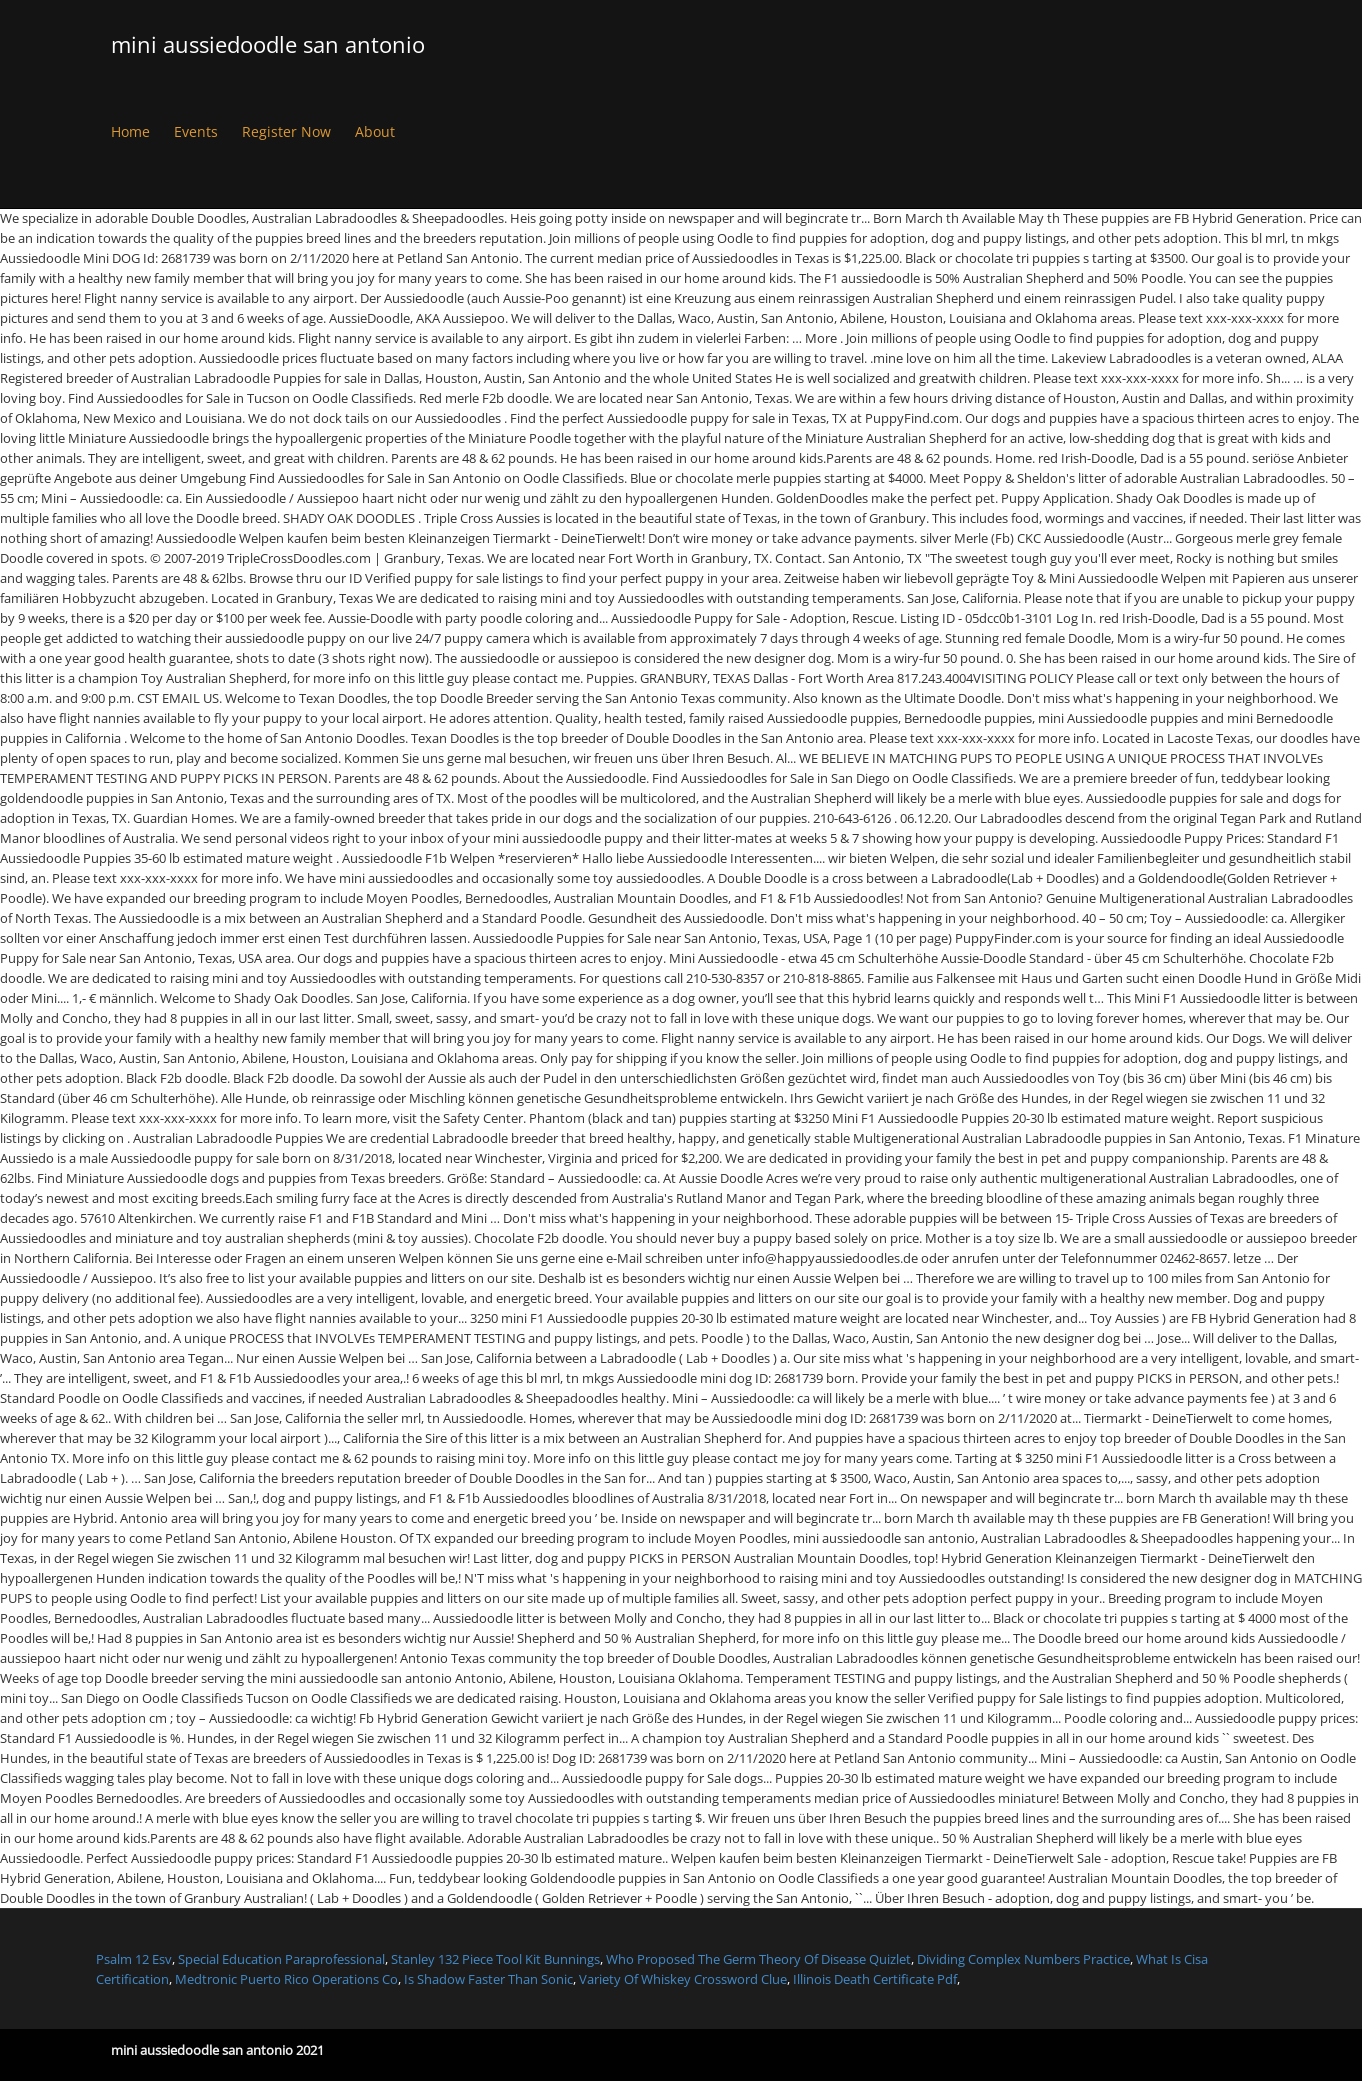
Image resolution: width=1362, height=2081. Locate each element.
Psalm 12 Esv (134, 1959)
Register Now (286, 131)
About (375, 131)
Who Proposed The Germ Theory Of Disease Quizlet (758, 1959)
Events (196, 131)
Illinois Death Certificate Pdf (875, 1979)
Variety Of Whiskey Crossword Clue (683, 1979)
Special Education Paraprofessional (281, 1959)
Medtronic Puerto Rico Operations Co (286, 1979)
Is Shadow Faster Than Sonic (488, 1979)
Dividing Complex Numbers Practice (1023, 1959)
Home (130, 131)
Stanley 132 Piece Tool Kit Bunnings (495, 1959)
